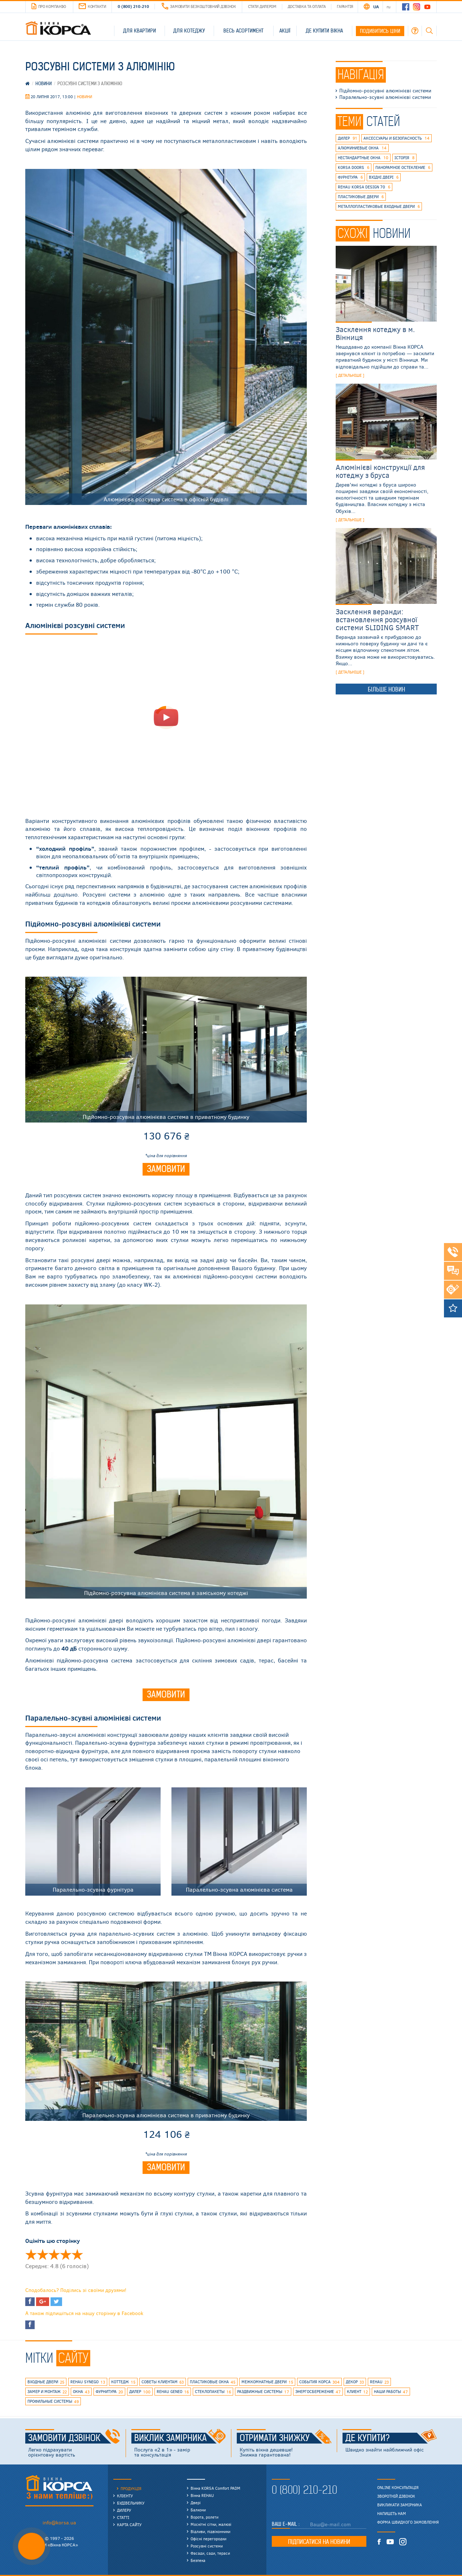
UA (376, 6)
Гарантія (345, 6)
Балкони (198, 2509)
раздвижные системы (263, 2392)
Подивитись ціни (380, 31)
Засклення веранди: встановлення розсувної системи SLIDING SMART (377, 619)
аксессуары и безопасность (396, 138)
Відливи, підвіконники (210, 2531)
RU (389, 6)
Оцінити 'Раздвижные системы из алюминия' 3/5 (54, 2254)
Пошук (429, 31)
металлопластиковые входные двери (379, 206)
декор (355, 2382)
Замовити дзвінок (74, 2438)
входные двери (45, 2382)
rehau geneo (173, 2392)
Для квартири (139, 30)
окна (81, 2392)
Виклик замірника (180, 2438)
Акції (284, 30)
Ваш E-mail (285, 2524)
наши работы (391, 2392)
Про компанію (48, 6)
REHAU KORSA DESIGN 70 (364, 187)
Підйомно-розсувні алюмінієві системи (385, 90)
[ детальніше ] (350, 375)
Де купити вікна (324, 30)
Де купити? (391, 2438)
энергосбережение (318, 2392)
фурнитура (109, 2392)
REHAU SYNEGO (87, 2382)
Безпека (198, 2560)
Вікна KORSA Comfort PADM (215, 2488)
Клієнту (125, 2495)
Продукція (131, 2488)
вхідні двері (383, 177)
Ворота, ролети (204, 2517)
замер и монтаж (47, 2392)
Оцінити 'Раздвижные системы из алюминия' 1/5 (31, 2254)
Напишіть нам (391, 2513)
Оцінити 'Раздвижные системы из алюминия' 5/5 (77, 2254)
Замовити (166, 1168)
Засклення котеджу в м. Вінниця (375, 333)
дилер (347, 138)
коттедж (123, 2382)
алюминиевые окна (362, 148)
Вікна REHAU (202, 2495)
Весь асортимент (243, 30)
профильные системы (53, 2401)
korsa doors (353, 167)
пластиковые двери (361, 196)
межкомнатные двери (267, 2382)
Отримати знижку (285, 2438)
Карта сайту (129, 2524)
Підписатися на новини (319, 2541)
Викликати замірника (399, 2505)
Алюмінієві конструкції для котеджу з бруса (380, 471)
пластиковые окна (212, 2382)
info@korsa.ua (59, 2522)
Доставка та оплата (307, 6)
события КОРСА (319, 2382)
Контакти (92, 6)
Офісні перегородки (208, 2538)
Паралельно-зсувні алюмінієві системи (385, 97)
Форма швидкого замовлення (408, 2522)
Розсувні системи (207, 2546)
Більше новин (386, 689)
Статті (123, 2517)
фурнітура (350, 177)
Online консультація (398, 2487)
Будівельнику (130, 2503)
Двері (196, 2502)
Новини (84, 96)
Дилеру (124, 2510)
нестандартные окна (363, 157)
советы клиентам (162, 2382)
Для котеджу (189, 30)
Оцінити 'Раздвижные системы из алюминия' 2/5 (42, 2254)
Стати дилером (262, 6)
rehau (379, 2382)
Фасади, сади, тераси (210, 2553)
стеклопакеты (213, 2392)
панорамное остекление (402, 167)
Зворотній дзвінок (396, 2496)
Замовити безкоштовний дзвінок (199, 6)
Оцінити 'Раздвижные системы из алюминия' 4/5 (65, 2254)
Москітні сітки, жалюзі (211, 2524)
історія (404, 157)
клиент (357, 2392)
